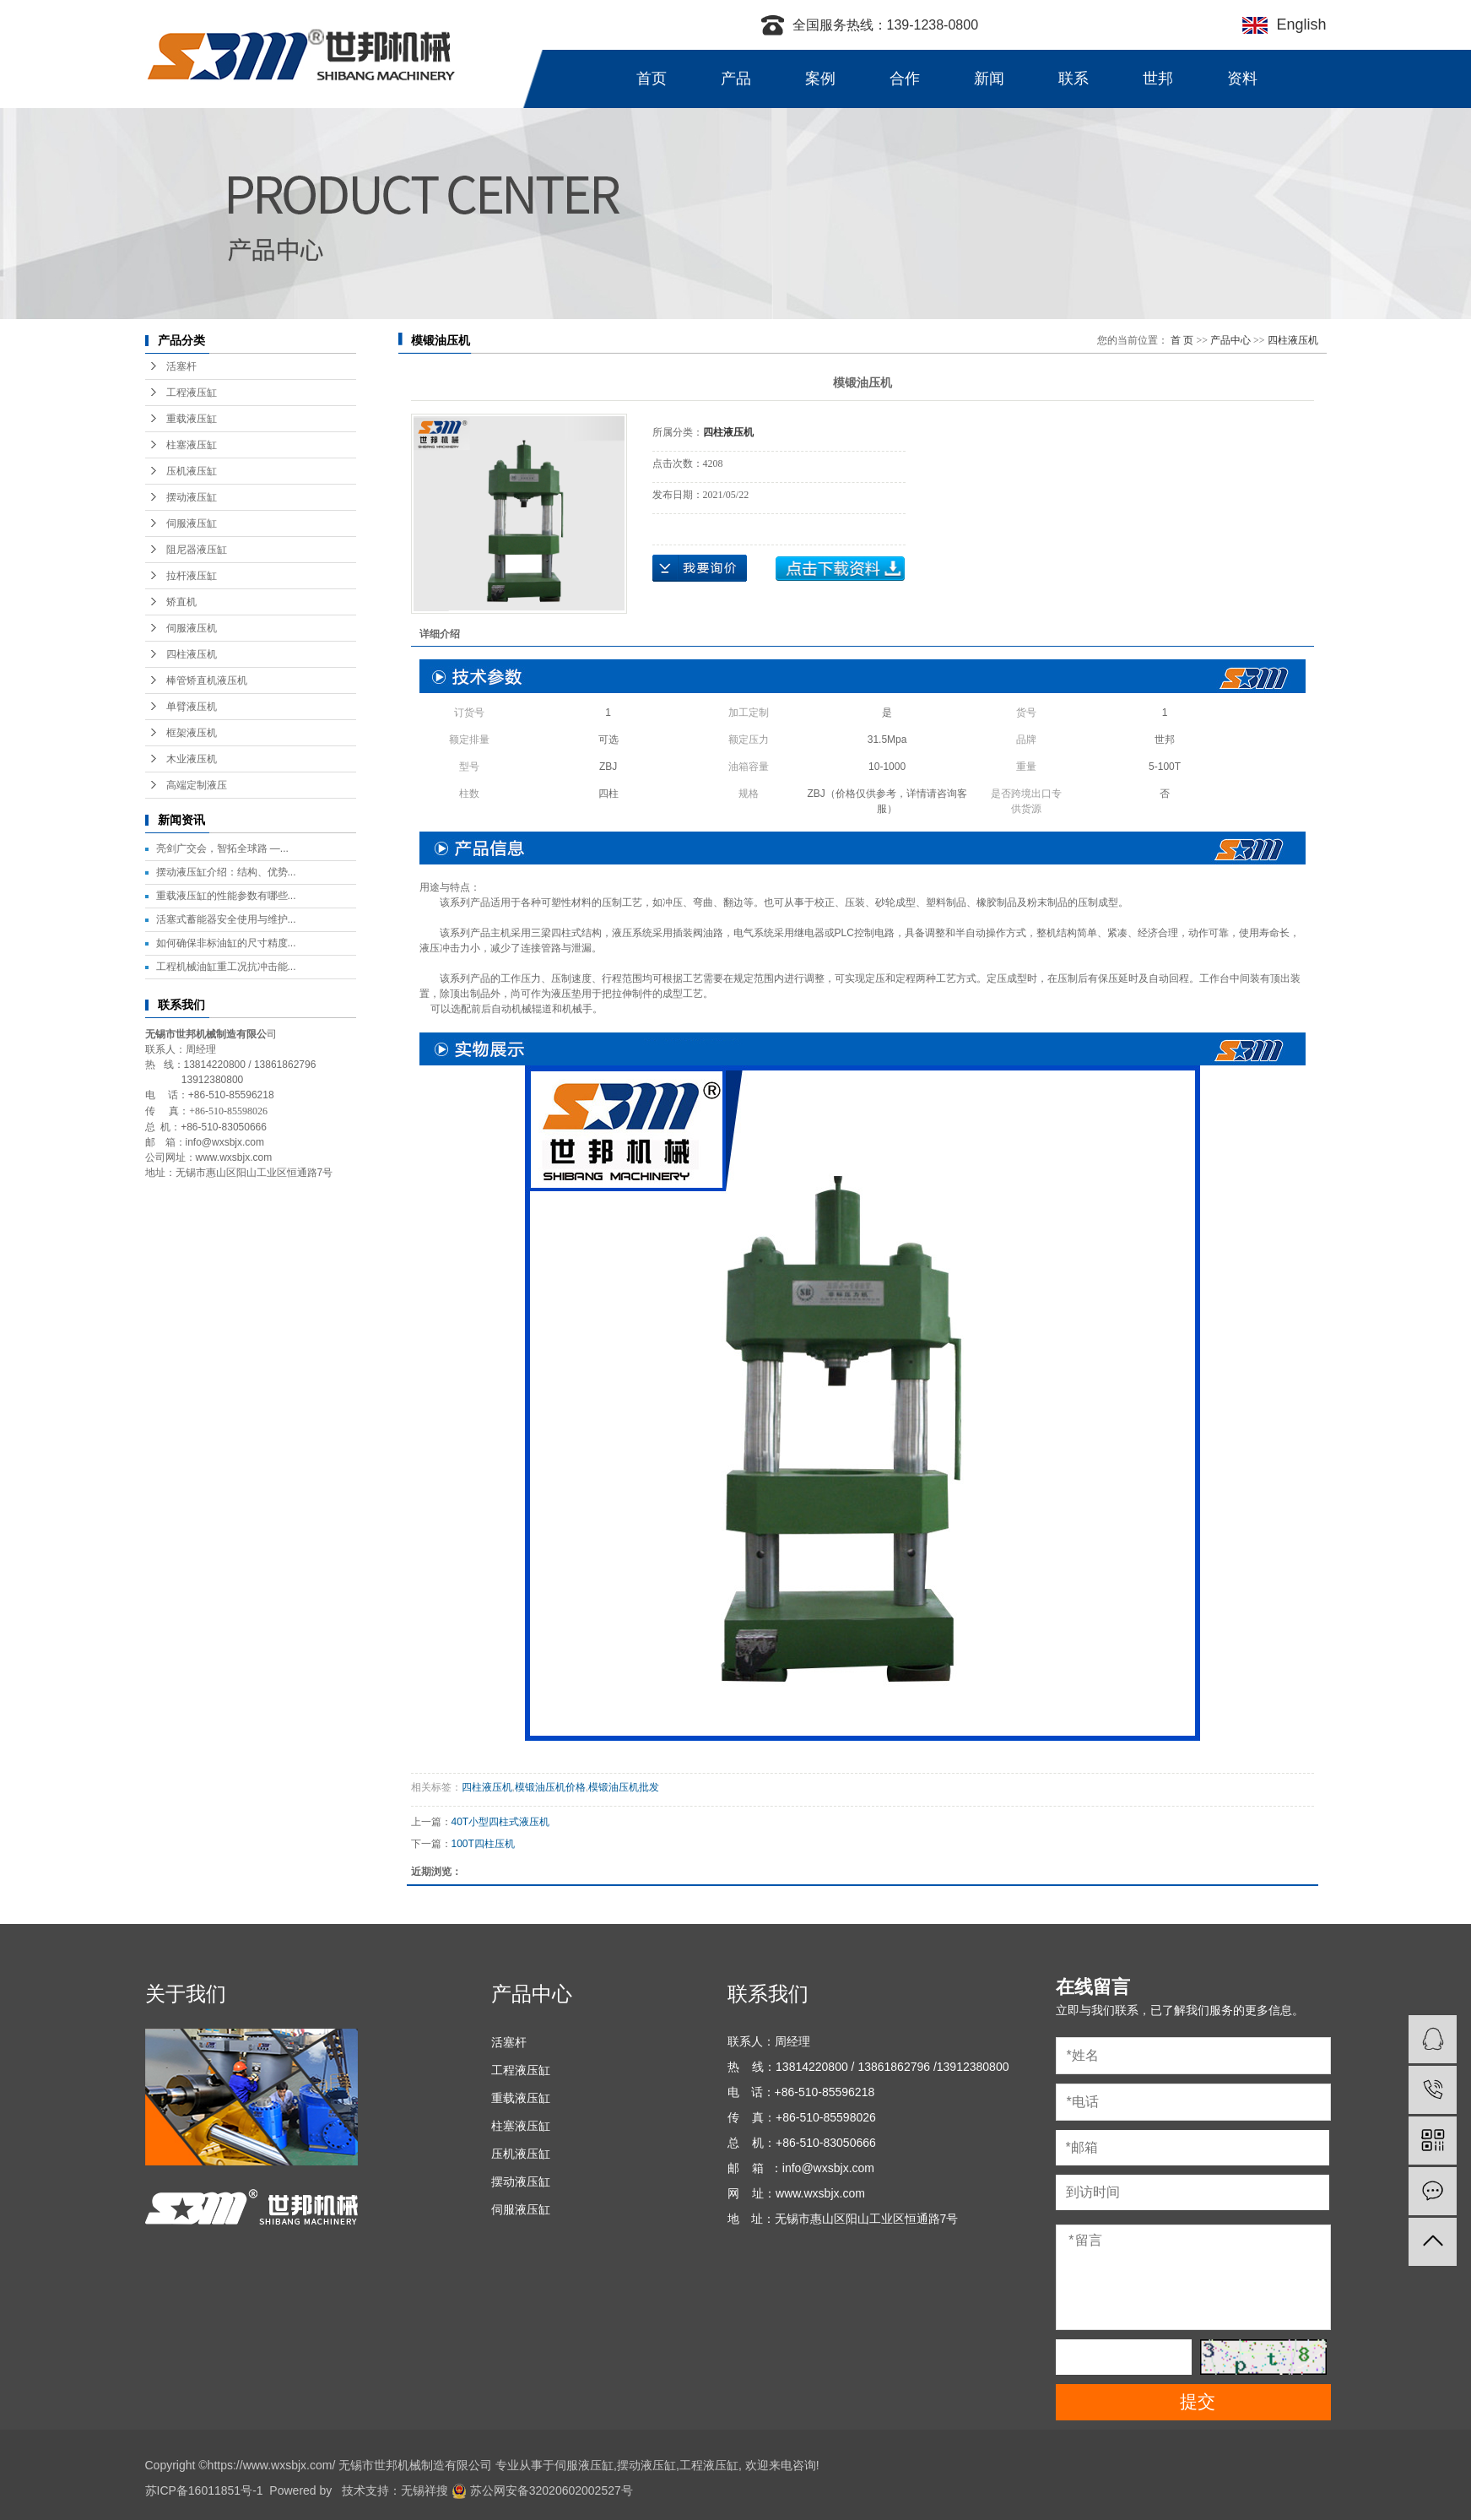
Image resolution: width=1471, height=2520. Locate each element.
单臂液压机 (191, 707)
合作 (905, 78)
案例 (820, 78)
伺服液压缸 (191, 523)
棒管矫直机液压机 (206, 680)
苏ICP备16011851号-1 (204, 2490)
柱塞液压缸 (191, 445)
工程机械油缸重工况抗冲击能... (226, 967)
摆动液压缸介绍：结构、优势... (226, 872)
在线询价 (699, 568)
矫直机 (181, 602)
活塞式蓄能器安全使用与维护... (226, 919)
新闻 (989, 78)
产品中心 (1230, 340)
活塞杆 (181, 366)
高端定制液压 (196, 785)
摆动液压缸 (191, 497)
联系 (1073, 78)
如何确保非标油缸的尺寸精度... (226, 943)
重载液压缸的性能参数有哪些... (226, 896)
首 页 (1182, 340)
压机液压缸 (191, 471)
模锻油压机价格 (550, 1787)
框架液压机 (191, 733)
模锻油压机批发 (623, 1787)
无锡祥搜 (424, 2490)
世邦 (1158, 78)
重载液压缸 (191, 419)
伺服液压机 (191, 628)
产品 (736, 78)
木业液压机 (191, 759)
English (1297, 24)
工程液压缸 (191, 392)
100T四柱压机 (483, 1844)
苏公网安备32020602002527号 (542, 2490)
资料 (1242, 78)
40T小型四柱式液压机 (501, 1822)
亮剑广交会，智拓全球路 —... (222, 848)
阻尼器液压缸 (196, 549)
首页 (651, 78)
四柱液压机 (191, 654)
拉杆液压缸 (191, 576)
